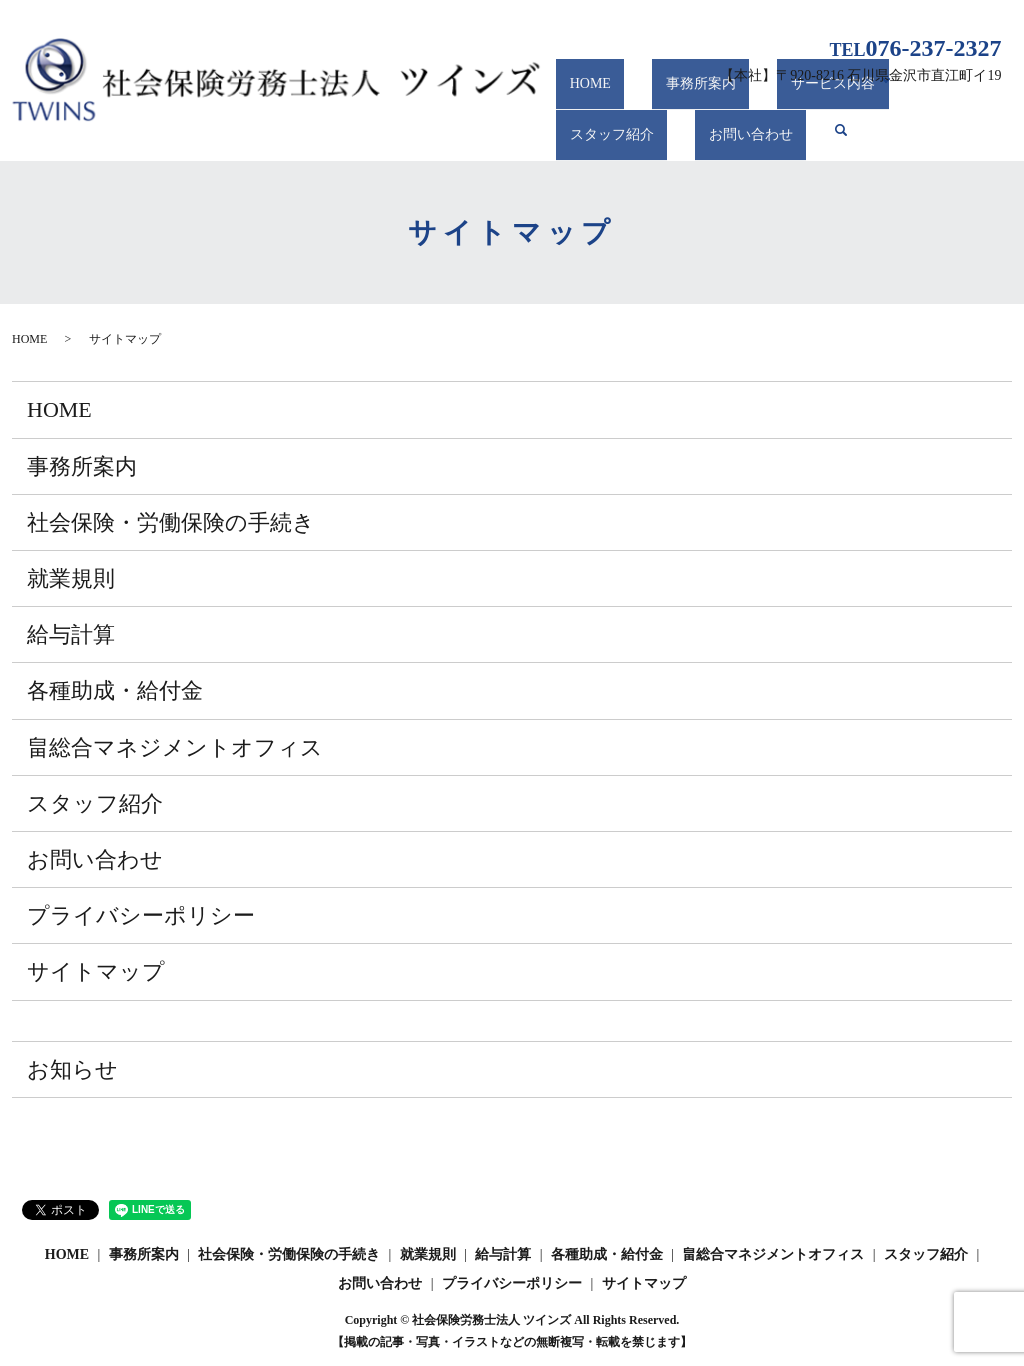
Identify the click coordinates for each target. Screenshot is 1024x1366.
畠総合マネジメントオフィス (175, 747)
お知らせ (72, 1069)
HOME (576, 101)
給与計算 (71, 634)
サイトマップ (96, 971)
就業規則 (71, 578)
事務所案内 (660, 101)
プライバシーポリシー (141, 915)
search (685, 137)
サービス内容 (765, 101)
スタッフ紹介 (891, 101)
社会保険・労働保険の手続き (171, 522)
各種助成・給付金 (115, 690)
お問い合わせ (598, 138)
